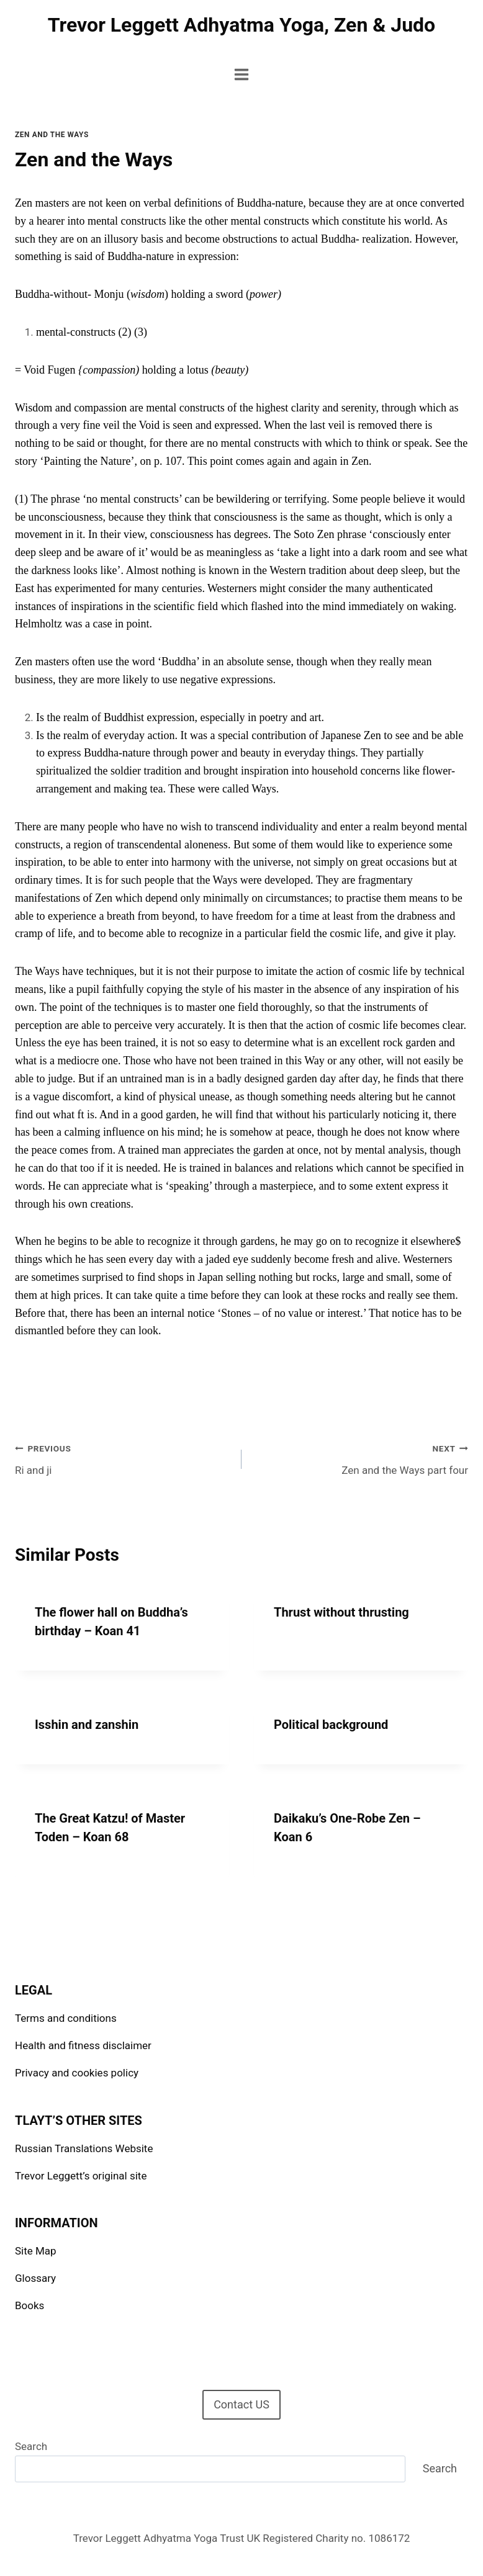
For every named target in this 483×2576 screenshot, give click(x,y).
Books (29, 2305)
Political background (331, 1724)
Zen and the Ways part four (360, 1458)
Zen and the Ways (52, 134)
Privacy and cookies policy (76, 2073)
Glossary (35, 2278)
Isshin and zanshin (86, 1724)
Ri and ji (123, 1458)
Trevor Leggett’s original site (81, 2176)
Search (31, 2446)
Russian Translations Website (84, 2148)
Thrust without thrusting (341, 1612)
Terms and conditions (66, 2018)
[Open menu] (241, 74)
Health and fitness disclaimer (83, 2045)
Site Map (35, 2251)
